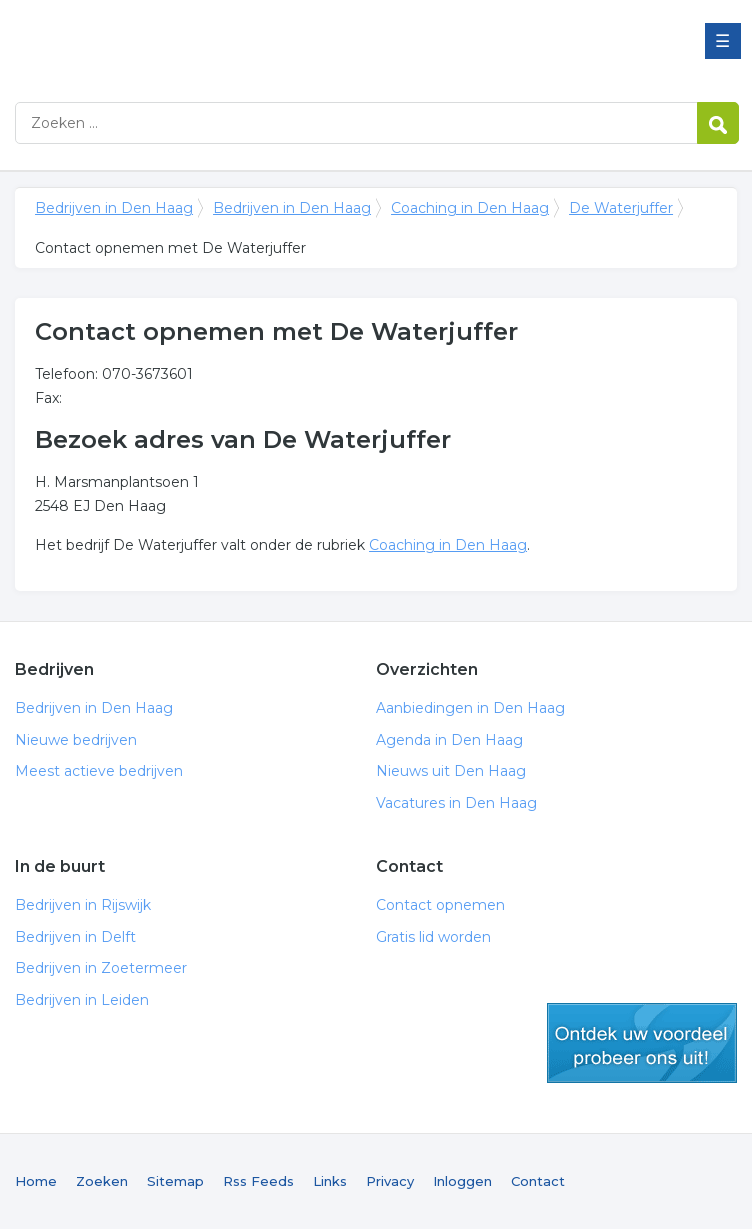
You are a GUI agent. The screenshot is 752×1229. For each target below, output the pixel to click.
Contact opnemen (440, 905)
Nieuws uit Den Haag (451, 771)
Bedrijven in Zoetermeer (101, 968)
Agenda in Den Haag (449, 740)
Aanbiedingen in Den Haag (470, 708)
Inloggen (462, 1181)
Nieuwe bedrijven (76, 740)
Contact (538, 1181)
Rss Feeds (258, 1181)
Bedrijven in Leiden (82, 1000)
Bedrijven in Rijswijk (83, 905)
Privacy (390, 1181)
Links (330, 1181)
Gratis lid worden (433, 937)
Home (36, 1181)
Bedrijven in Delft (75, 937)
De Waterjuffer (621, 208)
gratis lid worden (642, 1043)
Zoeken (102, 1181)
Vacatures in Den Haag (456, 803)
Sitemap (175, 1181)
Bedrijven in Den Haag (265, 42)
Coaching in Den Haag (470, 208)
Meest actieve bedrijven (99, 771)
